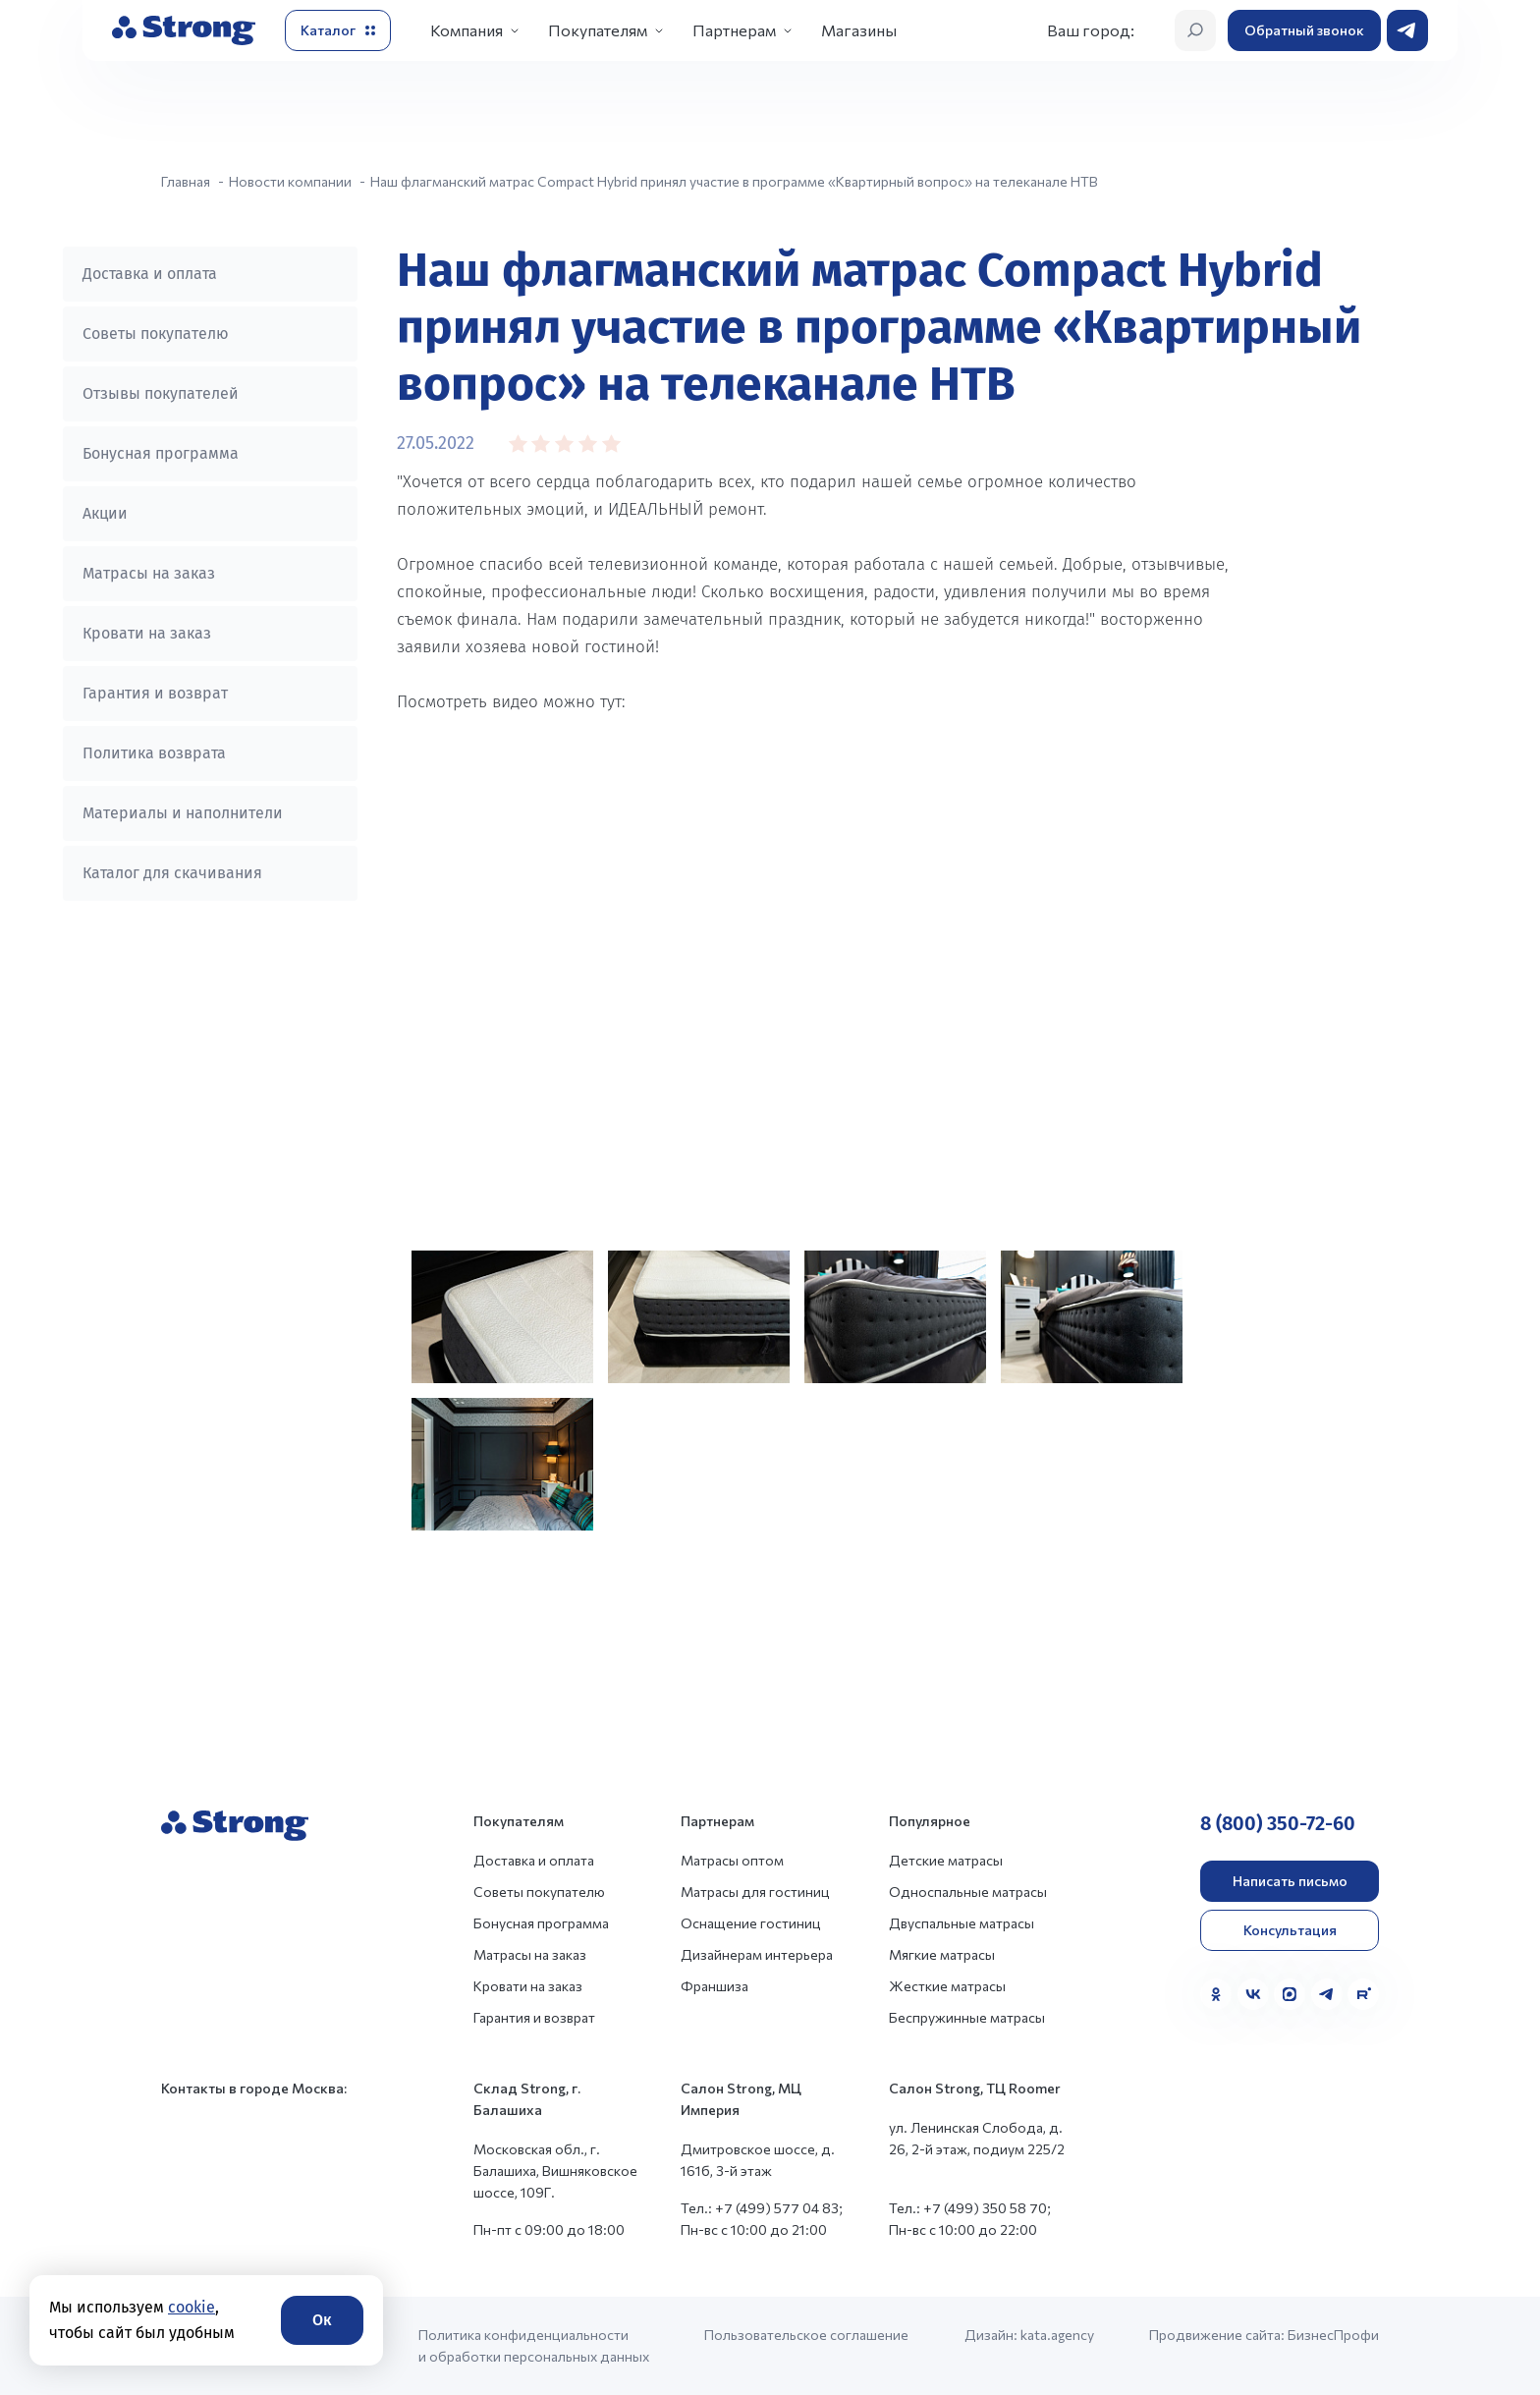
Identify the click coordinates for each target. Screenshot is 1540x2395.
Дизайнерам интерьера (757, 1954)
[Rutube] (1363, 1994)
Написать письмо (1290, 1880)
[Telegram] (1327, 1994)
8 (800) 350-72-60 (1277, 1823)
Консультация (1290, 1930)
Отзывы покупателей (160, 393)
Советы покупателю (155, 333)
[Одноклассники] (1216, 1994)
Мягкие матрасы (942, 1954)
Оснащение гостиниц (751, 1923)
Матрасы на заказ (148, 573)
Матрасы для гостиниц (755, 1891)
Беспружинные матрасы (967, 2017)
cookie (191, 2307)
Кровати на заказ (146, 633)
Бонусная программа (160, 453)
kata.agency (1057, 2334)
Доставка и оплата (149, 273)
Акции (105, 513)
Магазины (859, 30)
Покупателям (597, 30)
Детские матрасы (946, 1860)
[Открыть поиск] (1195, 30)
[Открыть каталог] (338, 30)
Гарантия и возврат (155, 693)
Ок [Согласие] (322, 2320)
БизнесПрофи (1333, 2334)
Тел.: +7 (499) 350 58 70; (970, 2208)
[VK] (1253, 1994)
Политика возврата (154, 753)
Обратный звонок (1304, 30)
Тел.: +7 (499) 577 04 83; (762, 2208)
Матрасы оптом (732, 1860)
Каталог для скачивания (172, 872)
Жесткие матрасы (947, 1985)
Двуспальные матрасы (961, 1923)
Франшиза (714, 1985)
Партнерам (734, 30)
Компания (466, 30)
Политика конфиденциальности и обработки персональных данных (533, 2345)
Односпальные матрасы (968, 1891)
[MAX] (1289, 1994)
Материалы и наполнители (182, 813)
